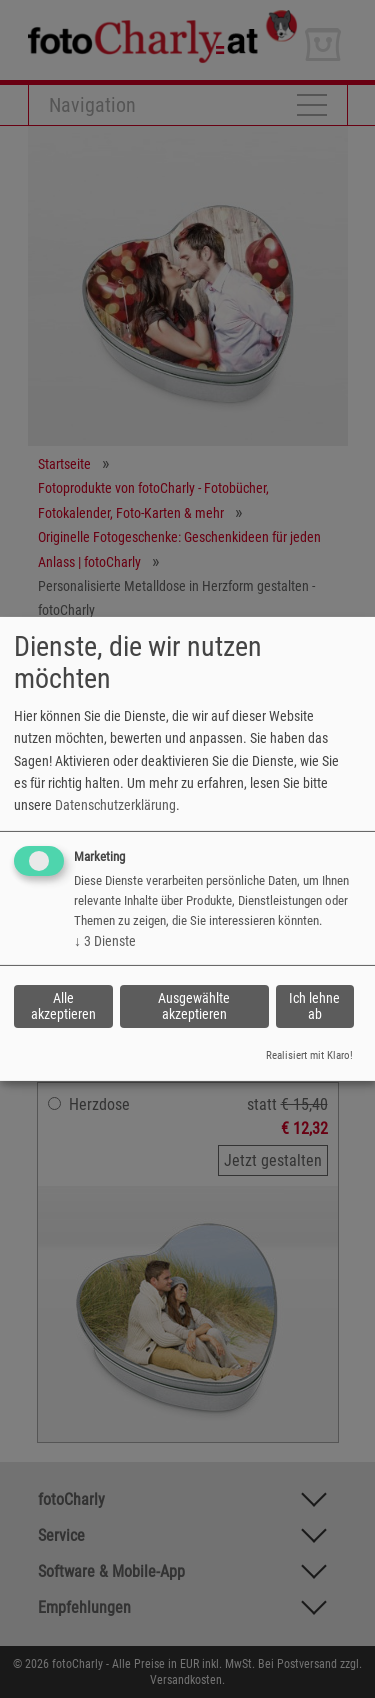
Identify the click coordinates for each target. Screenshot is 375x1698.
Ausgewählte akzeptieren (194, 1006)
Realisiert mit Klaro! (309, 1055)
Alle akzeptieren (63, 1006)
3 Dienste (105, 941)
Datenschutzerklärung (115, 805)
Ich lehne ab (314, 1006)
